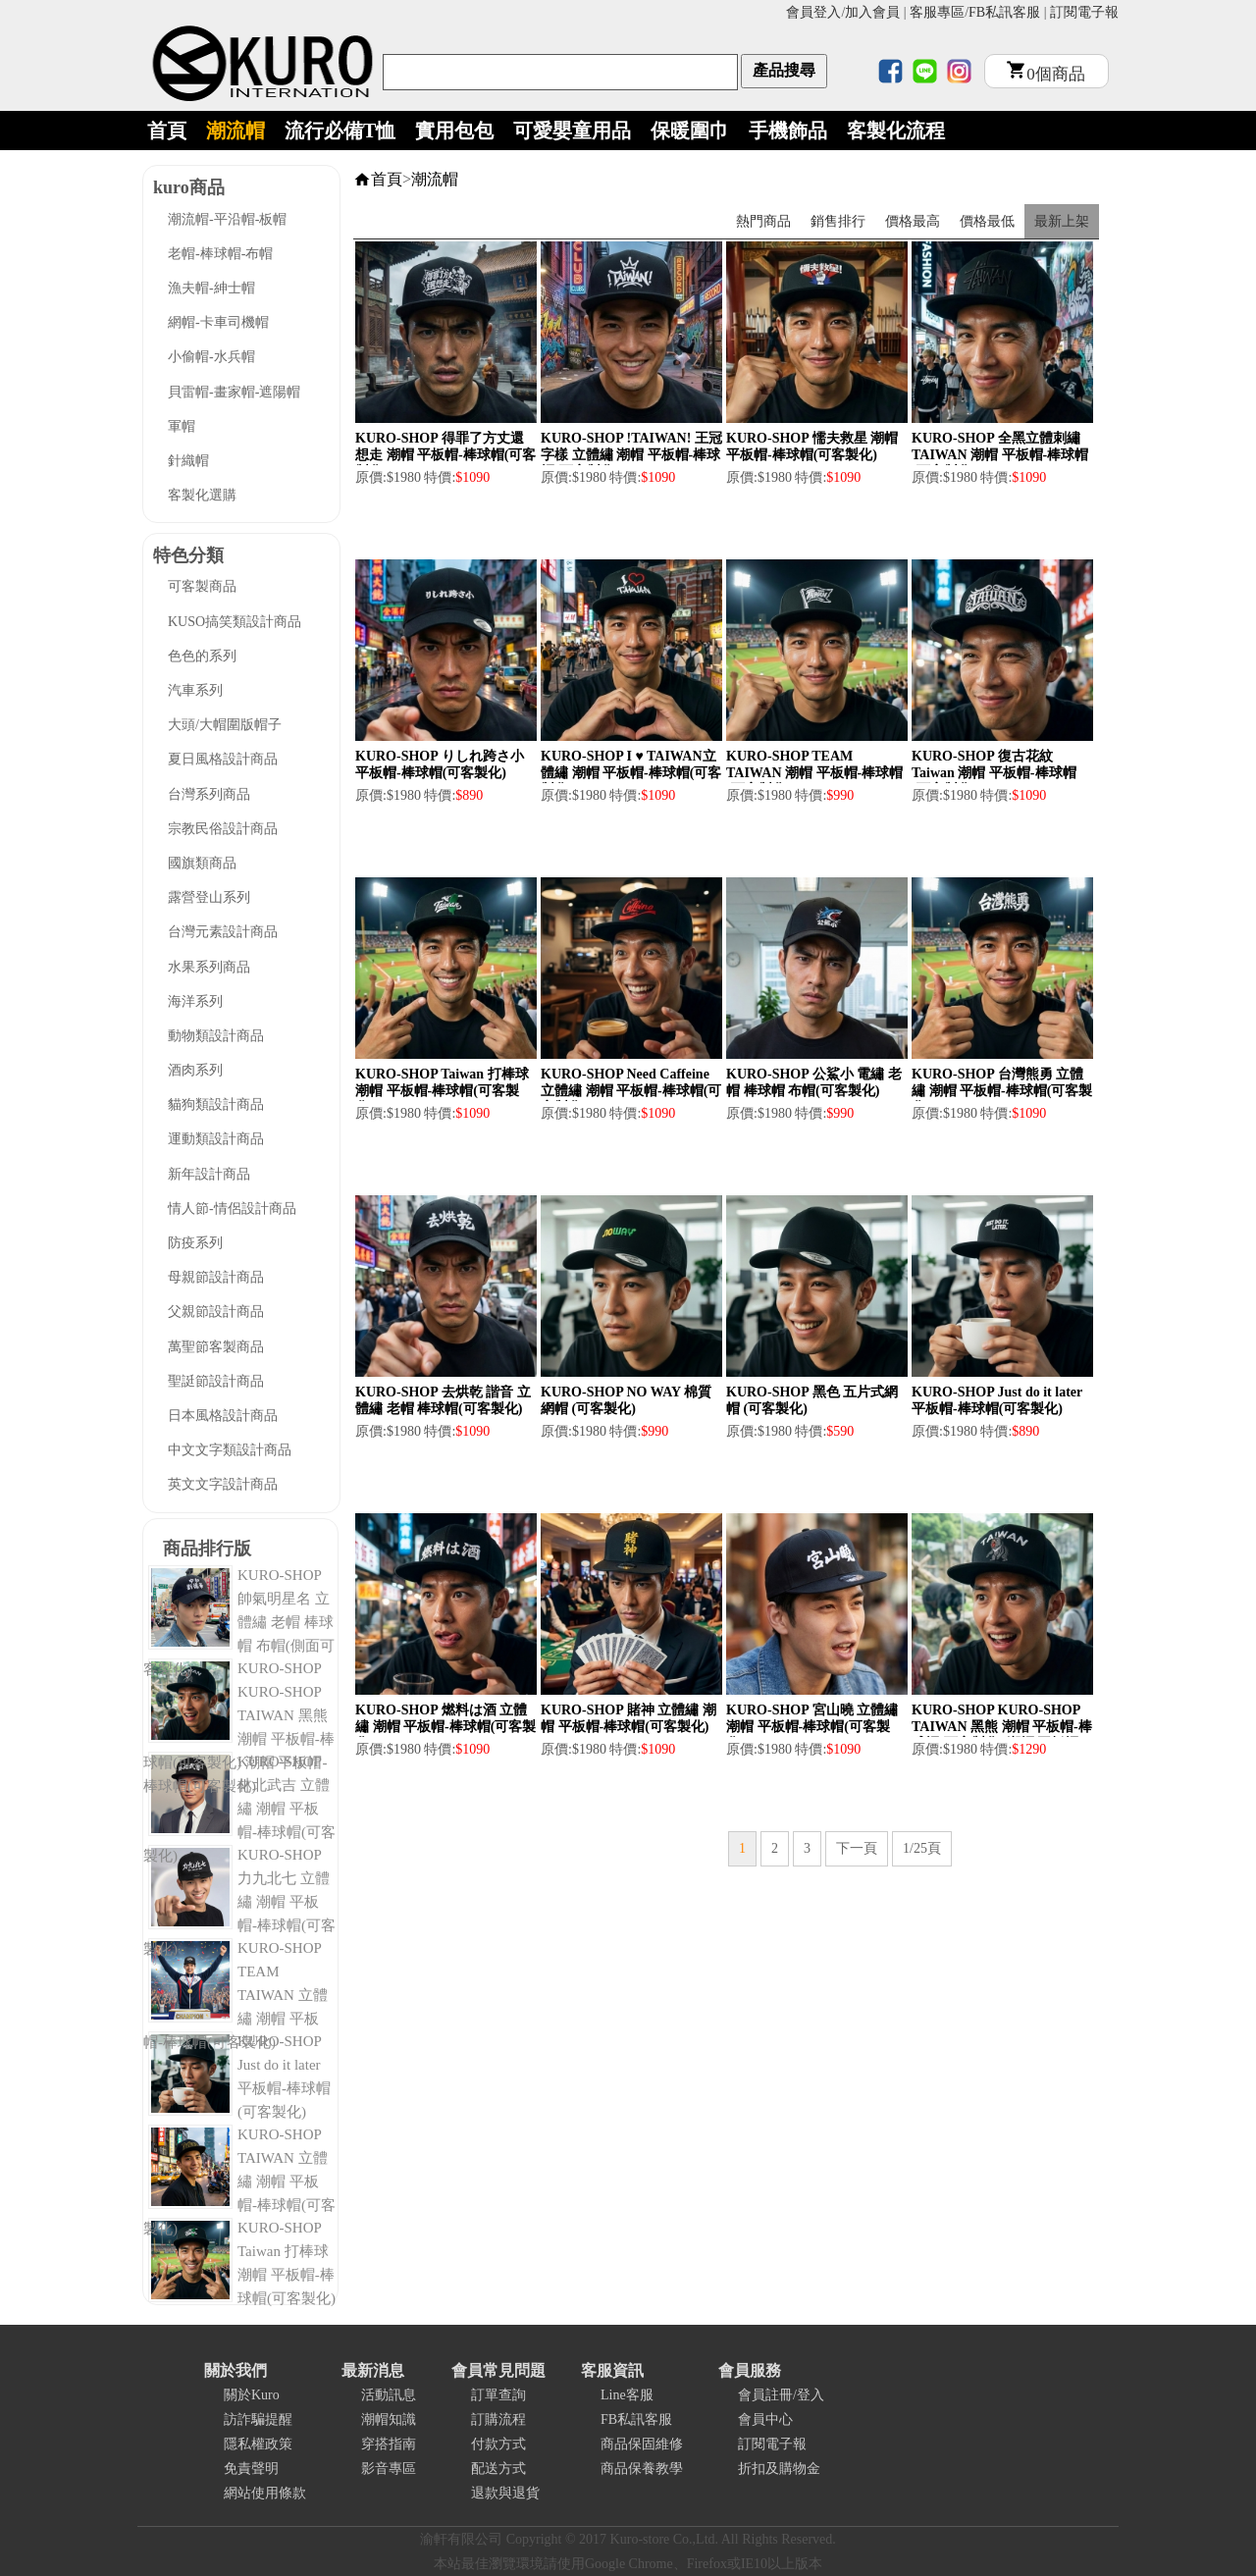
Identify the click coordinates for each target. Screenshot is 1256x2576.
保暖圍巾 (690, 130)
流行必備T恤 (340, 130)
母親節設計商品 (216, 1277)
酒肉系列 (195, 1070)
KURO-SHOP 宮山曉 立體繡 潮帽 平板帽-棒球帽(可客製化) (812, 1727)
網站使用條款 (265, 2493)
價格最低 (987, 221)
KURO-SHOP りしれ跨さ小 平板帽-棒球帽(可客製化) (439, 764)
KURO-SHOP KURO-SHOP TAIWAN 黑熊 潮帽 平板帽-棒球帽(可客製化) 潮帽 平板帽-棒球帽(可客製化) (1002, 1734)
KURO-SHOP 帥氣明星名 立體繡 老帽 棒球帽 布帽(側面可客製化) (239, 1622)
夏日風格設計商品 (223, 759)
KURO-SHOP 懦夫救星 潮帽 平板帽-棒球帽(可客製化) (812, 446)
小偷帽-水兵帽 (211, 356)
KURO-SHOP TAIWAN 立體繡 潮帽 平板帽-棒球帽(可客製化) (239, 2181)
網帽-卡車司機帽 (218, 322)
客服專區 (937, 12)
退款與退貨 (505, 2493)
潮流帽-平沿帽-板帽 (227, 219)
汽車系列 (195, 690)
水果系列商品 (209, 967)
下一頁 (856, 1848)
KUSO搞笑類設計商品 (234, 621)
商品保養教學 (642, 2468)
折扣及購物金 (779, 2468)
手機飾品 (788, 130)
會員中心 (765, 2419)
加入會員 (872, 12)
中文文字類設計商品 (229, 1450)
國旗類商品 (202, 863)
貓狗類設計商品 (216, 1104)
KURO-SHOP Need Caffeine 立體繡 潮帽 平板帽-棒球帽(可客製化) (631, 1091)
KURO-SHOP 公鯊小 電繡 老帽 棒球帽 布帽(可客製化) (814, 1082)
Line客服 (627, 2395)
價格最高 (912, 221)
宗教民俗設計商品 (223, 828)
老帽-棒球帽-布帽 (220, 253)
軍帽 (181, 426)
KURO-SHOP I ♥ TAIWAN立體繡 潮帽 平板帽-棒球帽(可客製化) (631, 773)
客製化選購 (202, 495)
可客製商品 (202, 586)
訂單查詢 (498, 2395)
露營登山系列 (209, 897)
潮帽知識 (388, 2419)
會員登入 (813, 12)
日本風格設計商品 (223, 1415)
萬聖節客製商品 (216, 1347)
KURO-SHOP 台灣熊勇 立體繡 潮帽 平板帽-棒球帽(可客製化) (1002, 1091)
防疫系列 (195, 1242)
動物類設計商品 (216, 1035)
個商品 (1046, 74)
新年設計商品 (209, 1174)
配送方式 (498, 2468)
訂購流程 (498, 2419)
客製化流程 (896, 130)
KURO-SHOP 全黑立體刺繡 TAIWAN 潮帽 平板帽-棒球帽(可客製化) (1000, 455)
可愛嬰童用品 (572, 130)
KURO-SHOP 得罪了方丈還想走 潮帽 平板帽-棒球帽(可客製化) (445, 455)
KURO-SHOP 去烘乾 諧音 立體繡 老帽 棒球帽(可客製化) (443, 1400)
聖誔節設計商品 (216, 1381)
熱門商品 (763, 221)
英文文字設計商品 (223, 1484)
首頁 (166, 130)
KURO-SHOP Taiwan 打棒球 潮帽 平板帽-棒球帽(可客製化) (442, 1091)
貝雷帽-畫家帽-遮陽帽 (234, 392)
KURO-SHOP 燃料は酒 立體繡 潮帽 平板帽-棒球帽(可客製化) (445, 1727)
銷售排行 (838, 221)
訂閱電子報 (1084, 12)
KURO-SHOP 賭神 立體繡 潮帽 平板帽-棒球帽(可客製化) (628, 1718)
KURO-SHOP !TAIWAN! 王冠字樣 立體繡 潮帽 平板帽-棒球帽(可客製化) (631, 455)
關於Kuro (252, 2395)
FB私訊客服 (1004, 12)
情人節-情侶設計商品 (232, 1208)
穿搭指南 (388, 2444)
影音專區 (388, 2468)
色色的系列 (202, 656)
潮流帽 (235, 130)
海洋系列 (195, 1001)
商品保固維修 (642, 2444)
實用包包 (454, 130)
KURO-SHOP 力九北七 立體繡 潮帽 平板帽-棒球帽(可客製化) (239, 1902)
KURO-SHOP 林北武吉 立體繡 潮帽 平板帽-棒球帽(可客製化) (239, 1809)
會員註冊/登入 (781, 2395)
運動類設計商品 (216, 1138)
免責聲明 (251, 2468)
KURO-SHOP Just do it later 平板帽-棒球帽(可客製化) (997, 1400)
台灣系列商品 (209, 794)
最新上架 (1061, 221)
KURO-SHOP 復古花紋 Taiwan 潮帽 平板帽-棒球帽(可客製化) (994, 773)
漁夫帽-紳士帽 (211, 288)
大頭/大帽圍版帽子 (225, 724)
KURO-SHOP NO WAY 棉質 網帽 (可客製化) (626, 1400)
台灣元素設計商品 (223, 931)
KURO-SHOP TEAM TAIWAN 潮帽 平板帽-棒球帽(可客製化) (814, 773)
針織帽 (188, 460)
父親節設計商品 (216, 1311)
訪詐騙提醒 (258, 2419)
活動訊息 (388, 2395)
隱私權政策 (258, 2444)
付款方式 (498, 2444)
